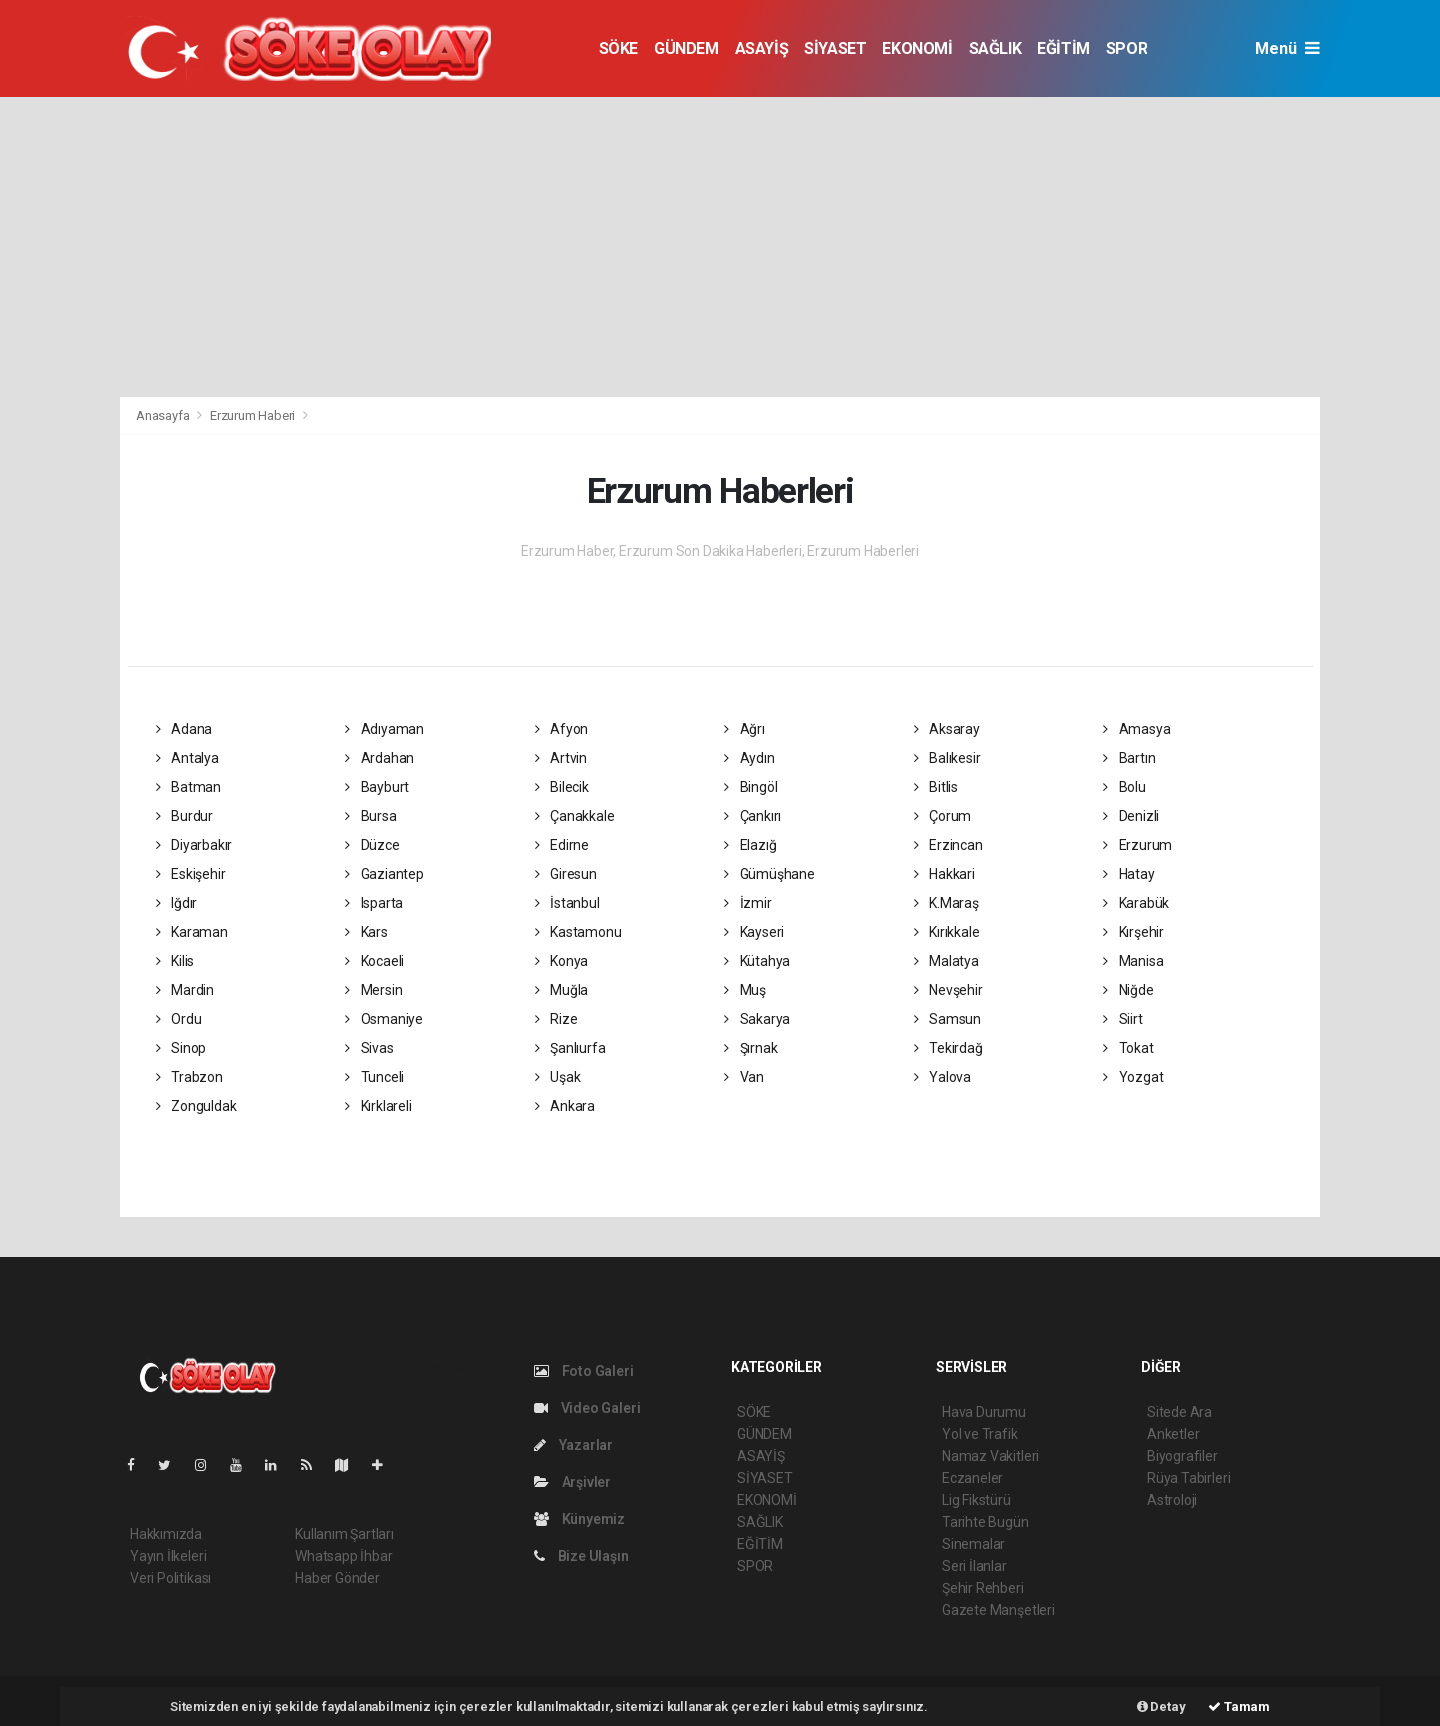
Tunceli (374, 1077)
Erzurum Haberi (252, 415)
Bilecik (562, 787)
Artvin (561, 758)
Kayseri (754, 932)
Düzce (372, 845)
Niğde (1128, 990)
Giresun (566, 874)
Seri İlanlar (974, 1566)
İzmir (748, 903)
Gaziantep (384, 874)
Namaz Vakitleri (990, 1456)
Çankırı (752, 816)
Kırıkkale (947, 932)
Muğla (562, 990)
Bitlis (936, 787)
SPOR (1126, 48)
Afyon (562, 729)
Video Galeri (587, 1408)
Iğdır (177, 903)
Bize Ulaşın (581, 1556)
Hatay (1129, 874)
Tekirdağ (948, 1048)
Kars (366, 932)
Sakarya (757, 1019)
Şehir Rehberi (983, 1588)
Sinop (181, 1048)
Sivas (369, 1048)
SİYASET (835, 48)
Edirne (562, 845)
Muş (745, 990)
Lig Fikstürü (976, 1500)
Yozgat (1133, 1077)
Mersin (373, 990)
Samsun (947, 1019)
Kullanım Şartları (344, 1534)
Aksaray (947, 729)
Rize (556, 1019)
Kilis (175, 961)
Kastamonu (578, 932)
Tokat (1128, 1048)
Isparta (374, 903)
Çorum (943, 816)
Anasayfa (164, 415)
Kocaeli (374, 961)
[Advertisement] (720, 247)
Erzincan (948, 845)
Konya (562, 961)
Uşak (558, 1077)
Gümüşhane (769, 874)
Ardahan (379, 758)
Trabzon (189, 1077)
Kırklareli (378, 1106)
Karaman (192, 932)
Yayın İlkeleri (168, 1556)
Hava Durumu (984, 1412)
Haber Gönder (337, 1578)
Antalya (187, 758)
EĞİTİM (1063, 48)
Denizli (1131, 816)
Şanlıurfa (570, 1048)
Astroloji (1172, 1500)
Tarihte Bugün (985, 1522)
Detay (1161, 1706)
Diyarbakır (194, 845)
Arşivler (572, 1482)
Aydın (749, 758)
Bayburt (377, 787)
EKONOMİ (917, 48)
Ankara (565, 1106)
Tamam (1239, 1706)
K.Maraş (946, 903)
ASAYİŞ (762, 48)
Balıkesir (947, 758)
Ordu (179, 1019)
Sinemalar (973, 1544)
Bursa (371, 816)
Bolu (1124, 787)
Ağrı (744, 729)
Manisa (1133, 961)
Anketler (1173, 1434)
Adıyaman (384, 729)
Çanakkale (575, 816)
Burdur (184, 816)
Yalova (942, 1077)
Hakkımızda (166, 1534)
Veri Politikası (170, 1578)
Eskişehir (191, 874)
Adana (184, 729)
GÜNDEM (686, 48)
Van (744, 1077)
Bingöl (750, 787)
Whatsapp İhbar (343, 1556)
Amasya (1136, 729)
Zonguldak (196, 1106)
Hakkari (944, 874)
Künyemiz (579, 1519)
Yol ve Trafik (980, 1434)
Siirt (1123, 1019)
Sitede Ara (1179, 1412)
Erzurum (1137, 845)
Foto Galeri (584, 1371)
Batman (188, 787)
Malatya (946, 961)
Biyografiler (1182, 1456)
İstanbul (567, 903)
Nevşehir (948, 990)
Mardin (185, 990)
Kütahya (757, 961)
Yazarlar (573, 1445)
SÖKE (618, 48)
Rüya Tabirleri (1188, 1478)
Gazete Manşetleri (998, 1610)
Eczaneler (972, 1478)
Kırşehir (1133, 932)
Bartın (1129, 758)
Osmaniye (384, 1019)
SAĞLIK (995, 48)
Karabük (1136, 903)
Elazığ (750, 845)
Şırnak (750, 1048)
